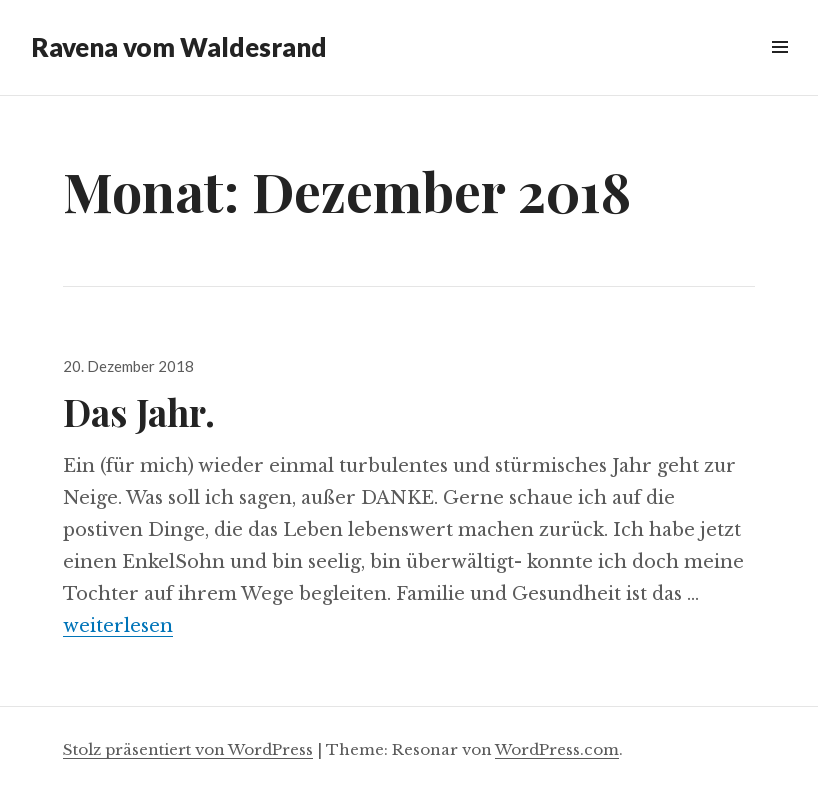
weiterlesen (118, 626)
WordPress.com (557, 749)
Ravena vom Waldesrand (179, 47)
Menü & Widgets (779, 69)
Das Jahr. (139, 411)
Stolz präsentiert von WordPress (188, 749)
